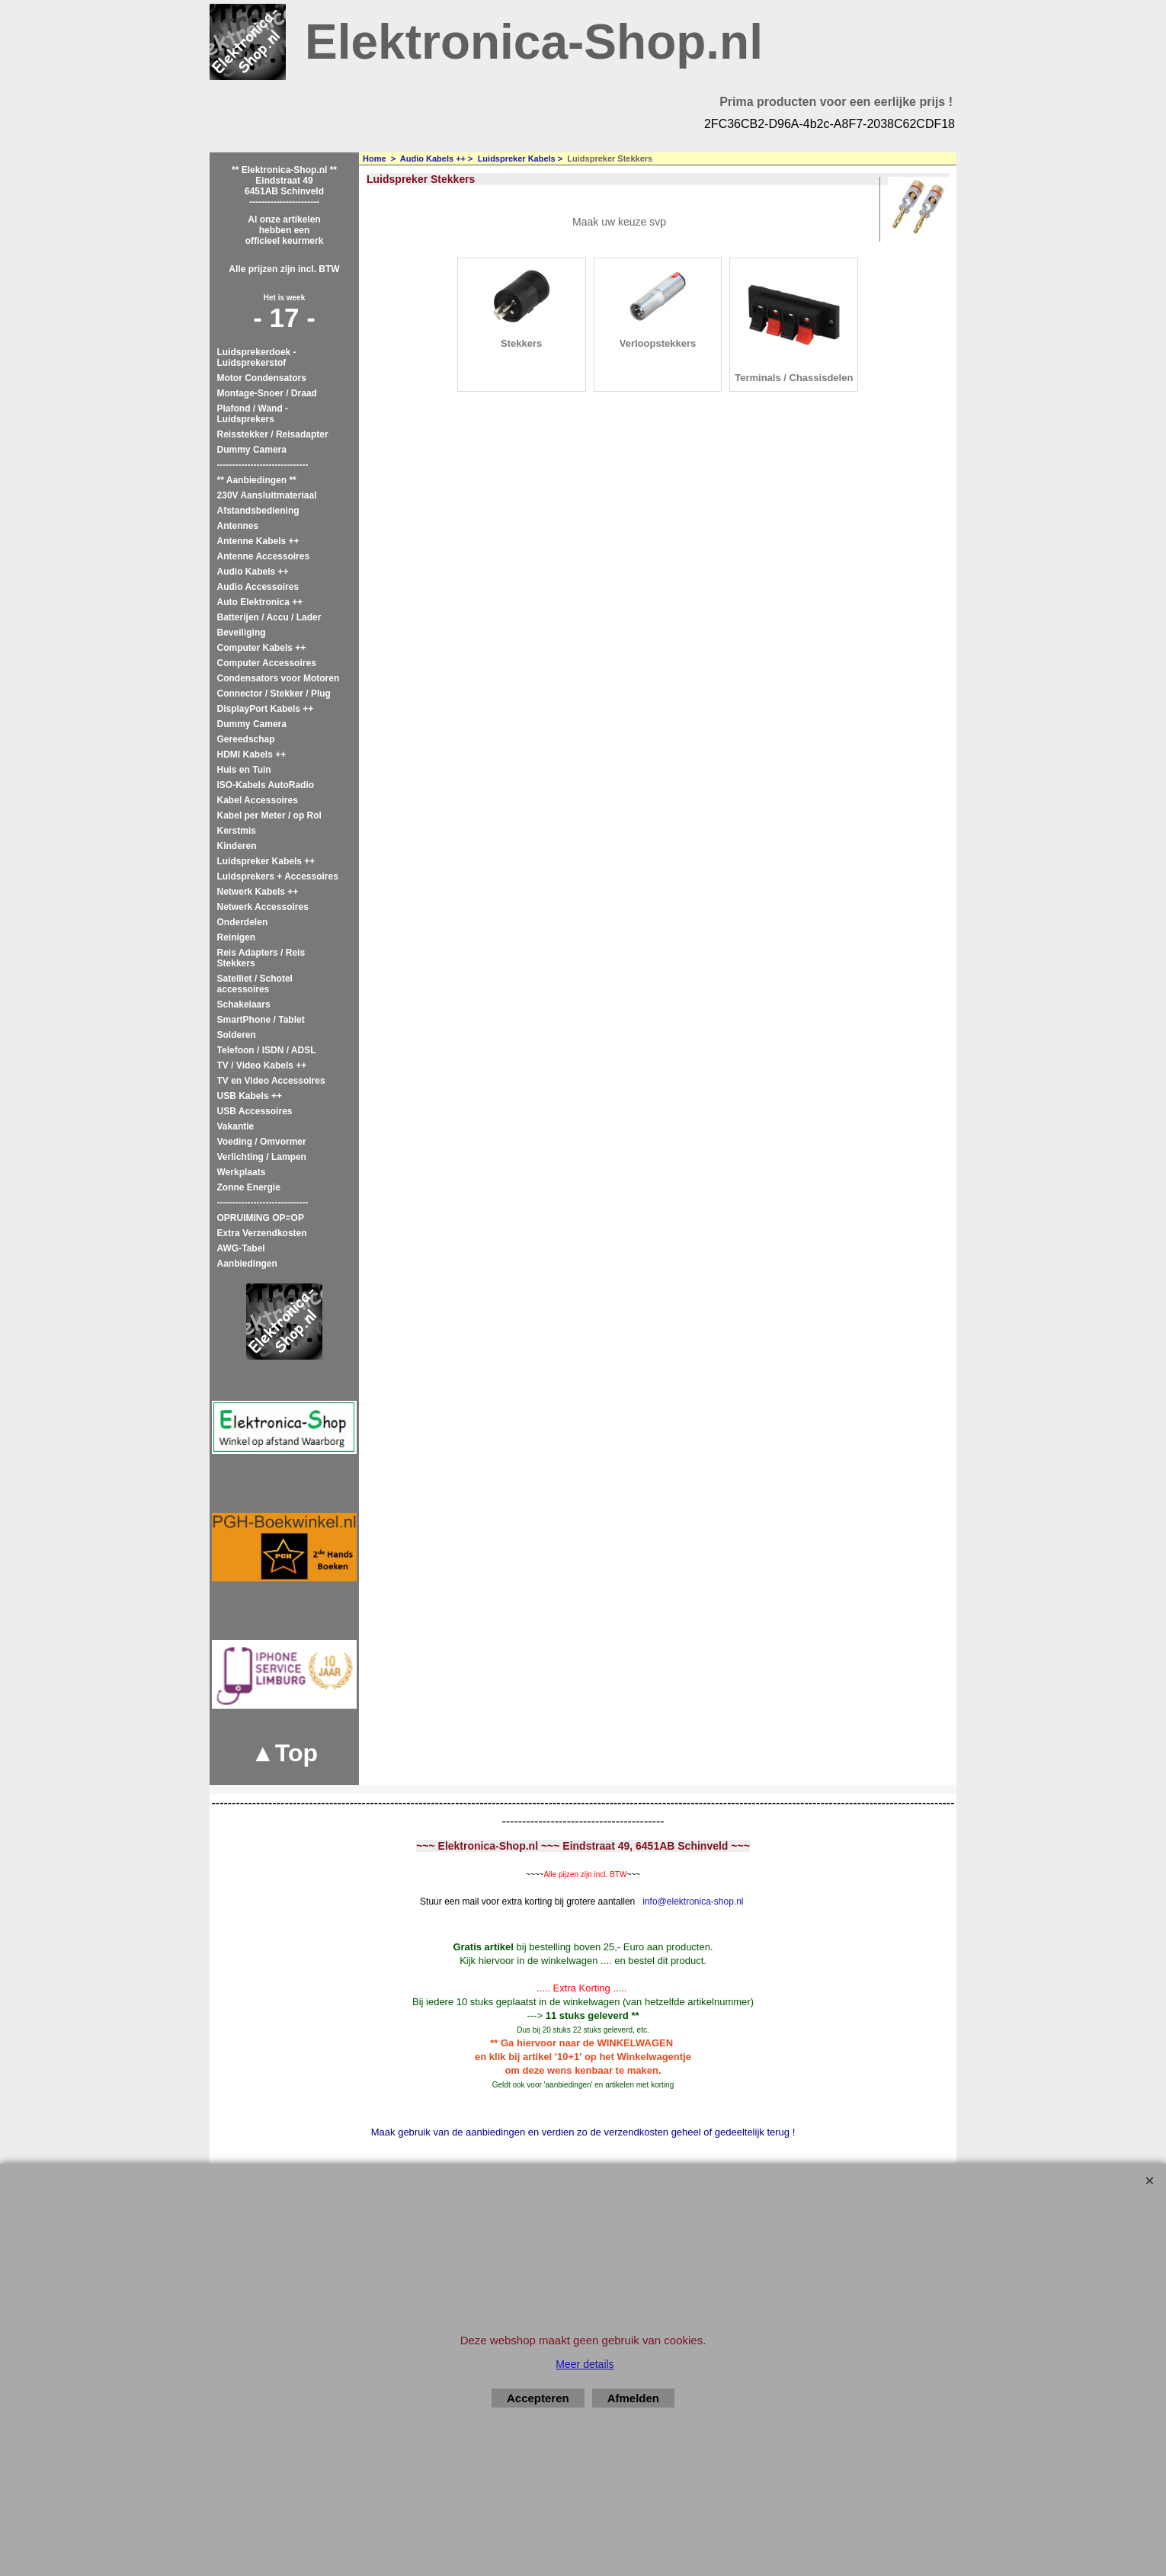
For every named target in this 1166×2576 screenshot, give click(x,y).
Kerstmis (236, 830)
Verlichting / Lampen (261, 1157)
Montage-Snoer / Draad (267, 393)
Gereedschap (246, 739)
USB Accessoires (255, 1111)
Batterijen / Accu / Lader (269, 617)
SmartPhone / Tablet (261, 1019)
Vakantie (236, 1126)
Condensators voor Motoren (278, 678)
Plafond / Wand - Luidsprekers (253, 414)
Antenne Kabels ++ (258, 541)
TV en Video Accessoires (271, 1080)
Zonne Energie (248, 1187)
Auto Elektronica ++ (260, 602)
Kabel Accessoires (257, 800)
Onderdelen (242, 922)
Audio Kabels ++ (253, 571)
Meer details (584, 2364)
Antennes (238, 526)
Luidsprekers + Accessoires (277, 876)
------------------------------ (263, 465)
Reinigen (236, 937)
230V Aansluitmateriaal (267, 495)
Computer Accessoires (266, 663)
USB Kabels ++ (249, 1096)
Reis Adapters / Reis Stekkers (261, 958)
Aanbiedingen (247, 1263)
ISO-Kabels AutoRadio (266, 785)
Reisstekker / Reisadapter (272, 434)
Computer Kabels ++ (261, 647)
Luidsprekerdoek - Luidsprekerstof (256, 357)
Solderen (236, 1035)
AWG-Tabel (241, 1248)
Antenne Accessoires (263, 556)
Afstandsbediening (258, 510)
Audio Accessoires (258, 587)
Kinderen (237, 846)
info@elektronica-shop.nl (692, 1901)
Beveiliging (241, 632)
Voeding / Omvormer (261, 1141)
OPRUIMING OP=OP (260, 1218)
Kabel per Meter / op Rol (269, 815)
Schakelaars (244, 1004)
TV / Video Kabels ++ (262, 1065)
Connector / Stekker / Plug (274, 693)
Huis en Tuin (244, 769)
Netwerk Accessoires (263, 907)
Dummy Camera (252, 449)
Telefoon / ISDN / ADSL (266, 1050)
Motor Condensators (261, 378)
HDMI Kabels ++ (252, 754)
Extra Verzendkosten (262, 1233)
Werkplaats (241, 1172)
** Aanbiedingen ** (256, 480)
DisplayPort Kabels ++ (265, 708)
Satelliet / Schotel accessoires (255, 984)
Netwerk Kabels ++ (258, 891)
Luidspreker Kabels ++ (266, 861)
